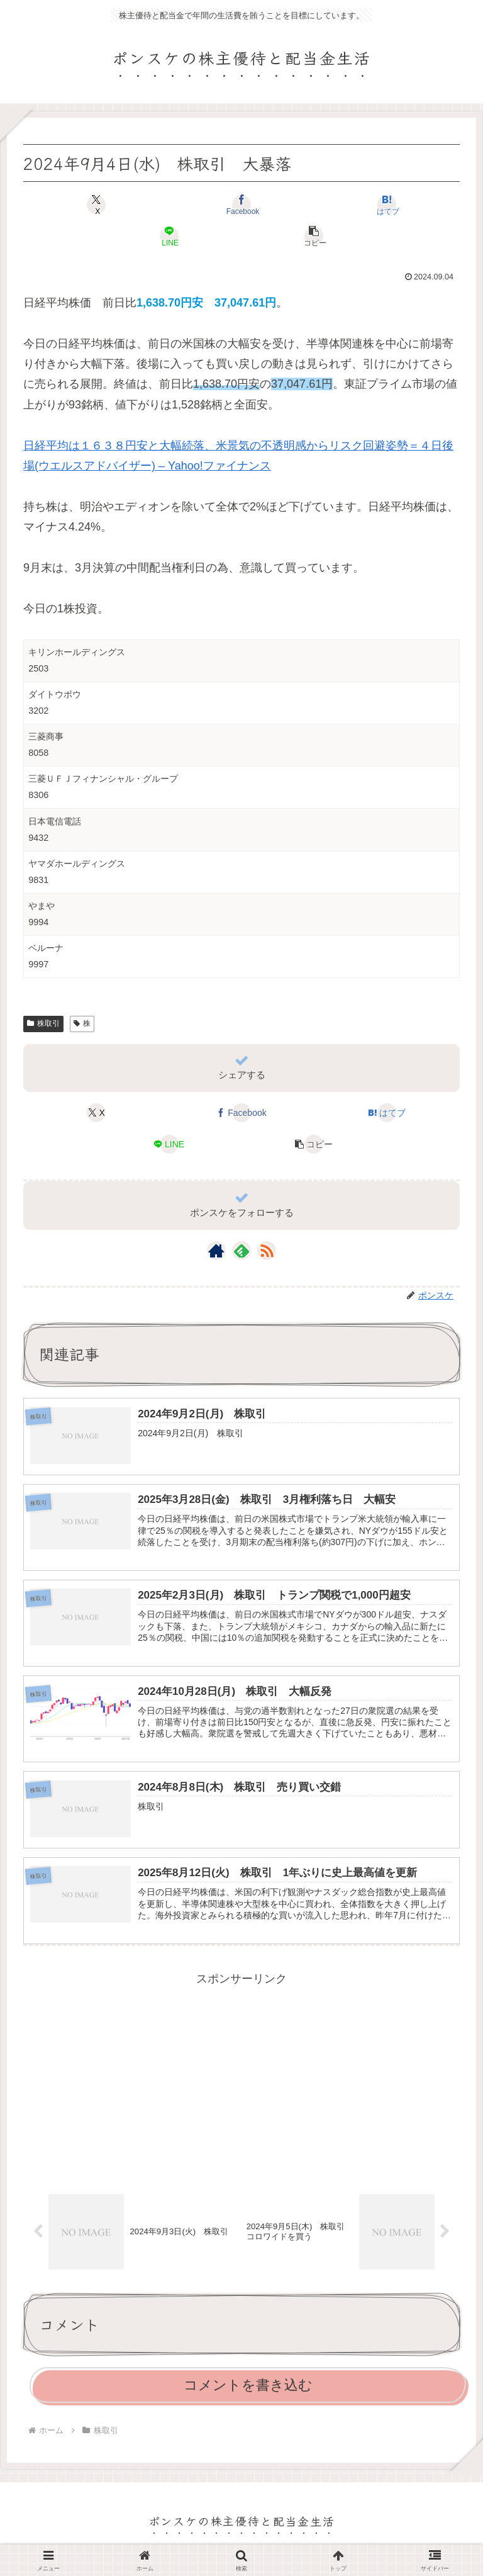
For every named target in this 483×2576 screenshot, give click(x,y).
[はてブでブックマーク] (387, 204)
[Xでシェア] (96, 204)
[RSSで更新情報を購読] (267, 1250)
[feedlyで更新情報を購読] (241, 1250)
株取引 (43, 1023)
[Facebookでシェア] (241, 204)
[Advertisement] (241, 2082)
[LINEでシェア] (169, 236)
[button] (314, 236)
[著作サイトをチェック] (216, 1250)
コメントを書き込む (248, 2393)
